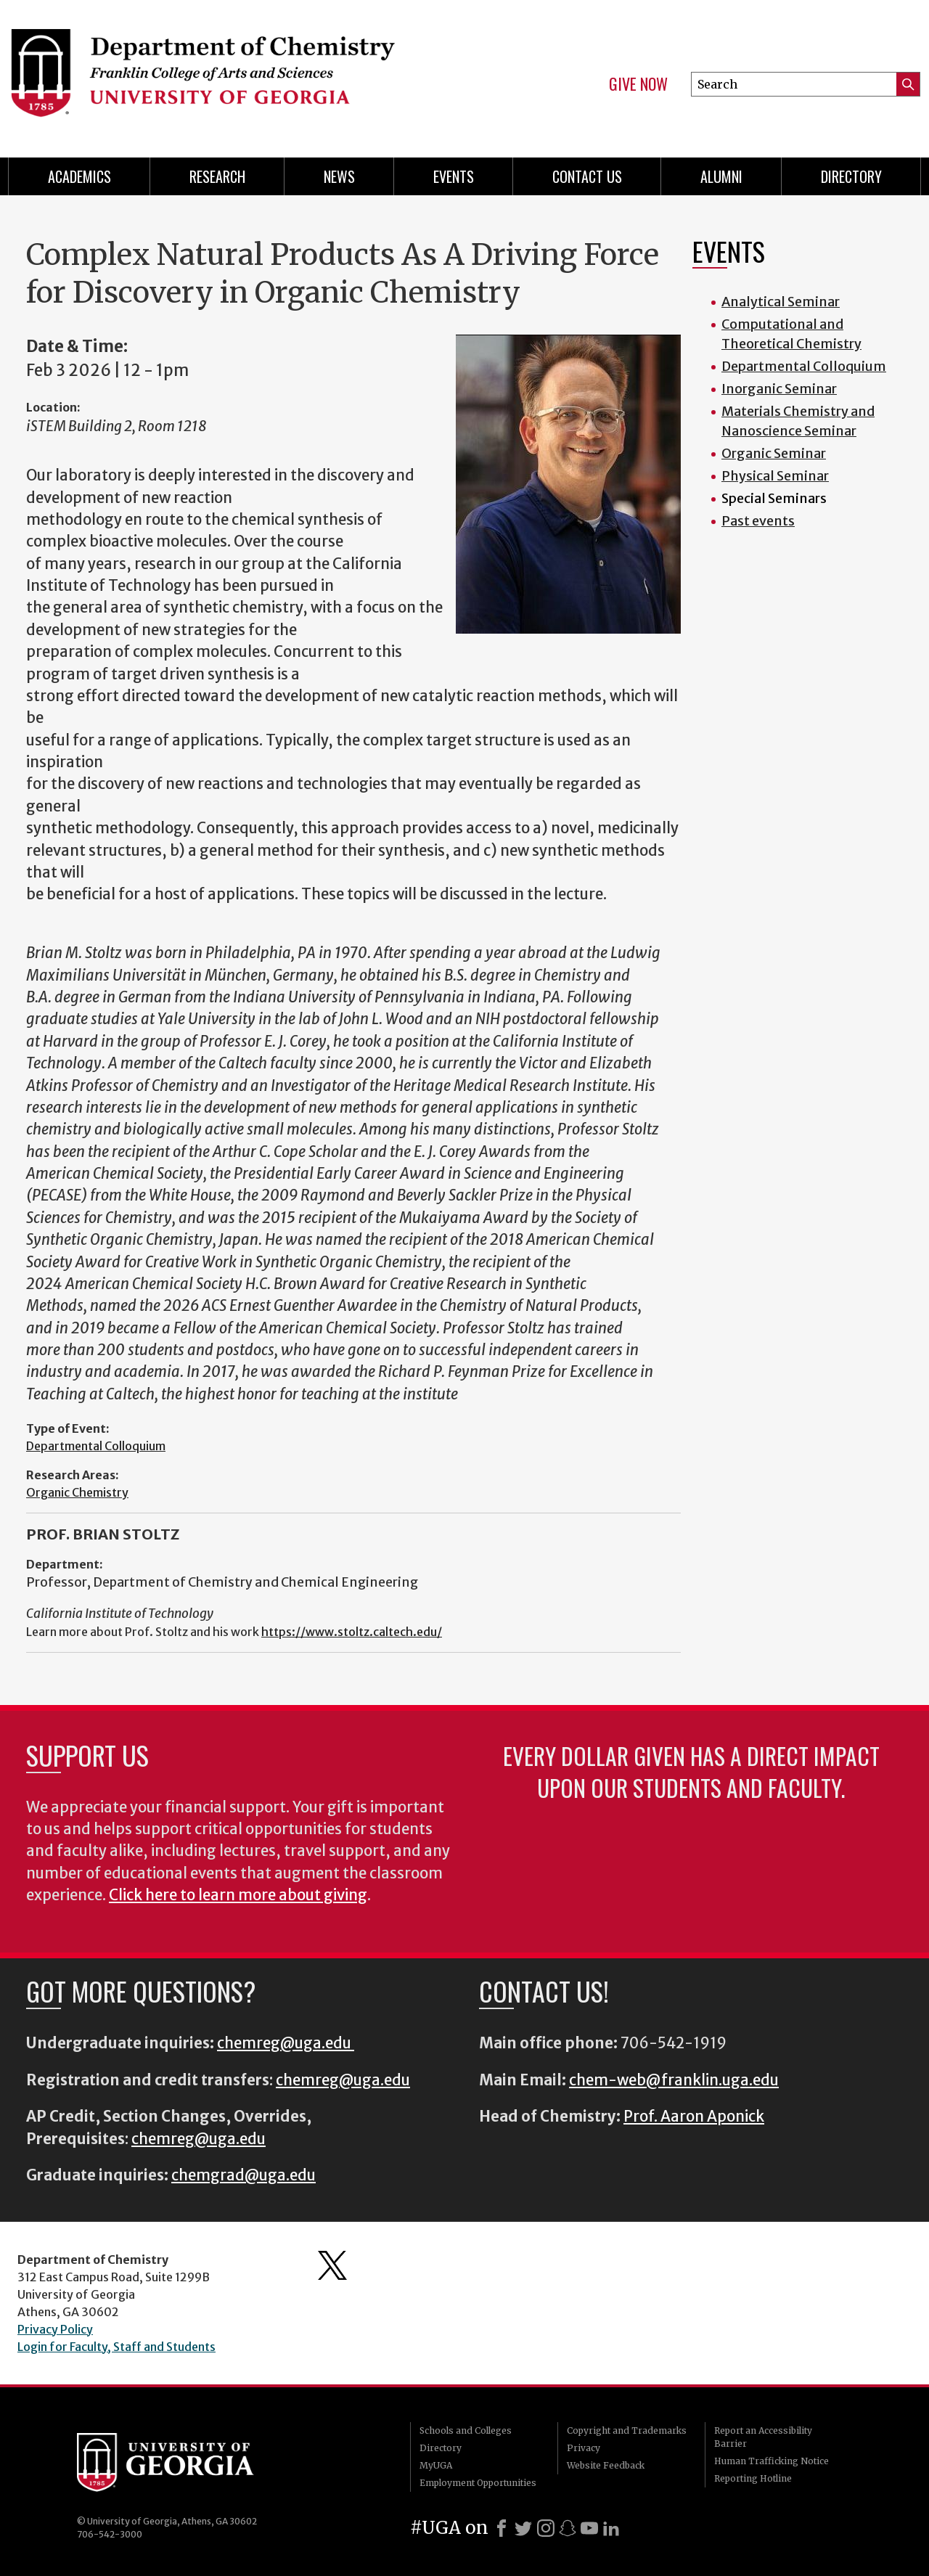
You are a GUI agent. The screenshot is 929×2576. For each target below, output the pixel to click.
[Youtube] (589, 2528)
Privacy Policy (55, 2329)
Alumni (721, 176)
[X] (523, 2528)
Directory (851, 176)
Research (217, 176)
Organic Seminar (773, 453)
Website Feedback (605, 2465)
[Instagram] (545, 2528)
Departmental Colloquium (95, 1446)
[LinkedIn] (611, 2528)
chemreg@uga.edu (285, 2043)
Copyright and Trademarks (627, 2430)
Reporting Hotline (753, 2478)
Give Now (638, 84)
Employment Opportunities (478, 2482)
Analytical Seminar (780, 301)
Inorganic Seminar (779, 388)
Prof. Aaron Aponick (693, 2116)
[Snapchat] (567, 2528)
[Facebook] (501, 2528)
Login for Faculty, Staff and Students (116, 2346)
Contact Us (587, 176)
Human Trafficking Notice (771, 2461)
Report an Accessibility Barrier (763, 2437)
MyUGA (436, 2465)
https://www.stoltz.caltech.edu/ (351, 1631)
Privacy (583, 2447)
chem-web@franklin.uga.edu (674, 2080)
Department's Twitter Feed (332, 2265)
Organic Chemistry (77, 1492)
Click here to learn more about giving (238, 1895)
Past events (758, 520)
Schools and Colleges (466, 2430)
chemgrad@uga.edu (243, 2175)
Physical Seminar (775, 475)
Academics (79, 176)
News (339, 176)
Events (453, 176)
